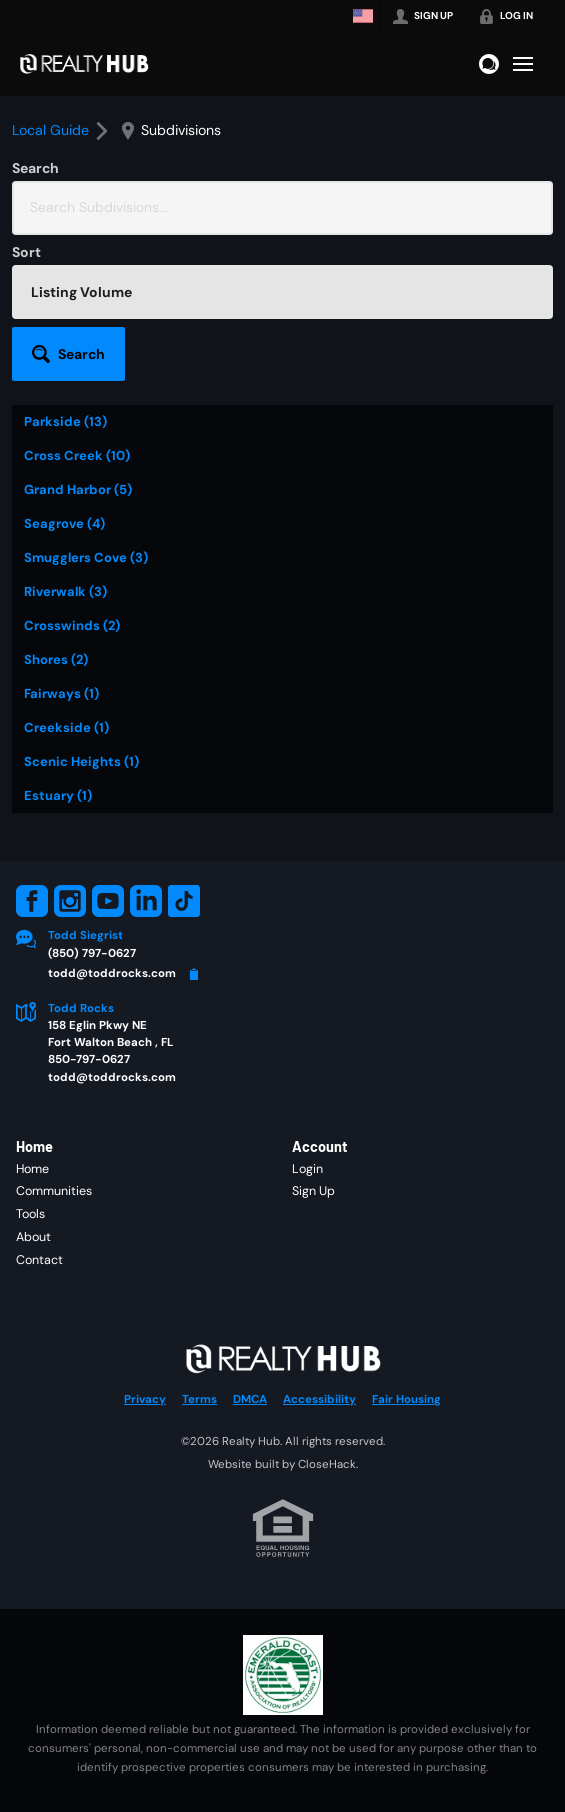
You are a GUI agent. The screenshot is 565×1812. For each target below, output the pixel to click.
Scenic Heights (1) (81, 761)
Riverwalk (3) (65, 591)
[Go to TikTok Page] (184, 901)
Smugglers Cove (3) (86, 557)
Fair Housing (406, 1399)
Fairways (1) (61, 693)
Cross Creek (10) (77, 455)
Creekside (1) (66, 727)
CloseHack (327, 1464)
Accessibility (319, 1399)
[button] (68, 354)
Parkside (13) (65, 421)
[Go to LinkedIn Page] (146, 901)
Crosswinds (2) (72, 625)
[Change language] (363, 16)
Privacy (145, 1399)
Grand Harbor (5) (78, 489)
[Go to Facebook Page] (32, 901)
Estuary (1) (58, 795)
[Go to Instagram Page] (70, 901)
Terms (199, 1399)
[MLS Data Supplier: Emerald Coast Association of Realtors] (283, 1675)
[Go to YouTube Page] (108, 901)
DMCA (250, 1399)
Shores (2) (56, 659)
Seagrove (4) (64, 523)
